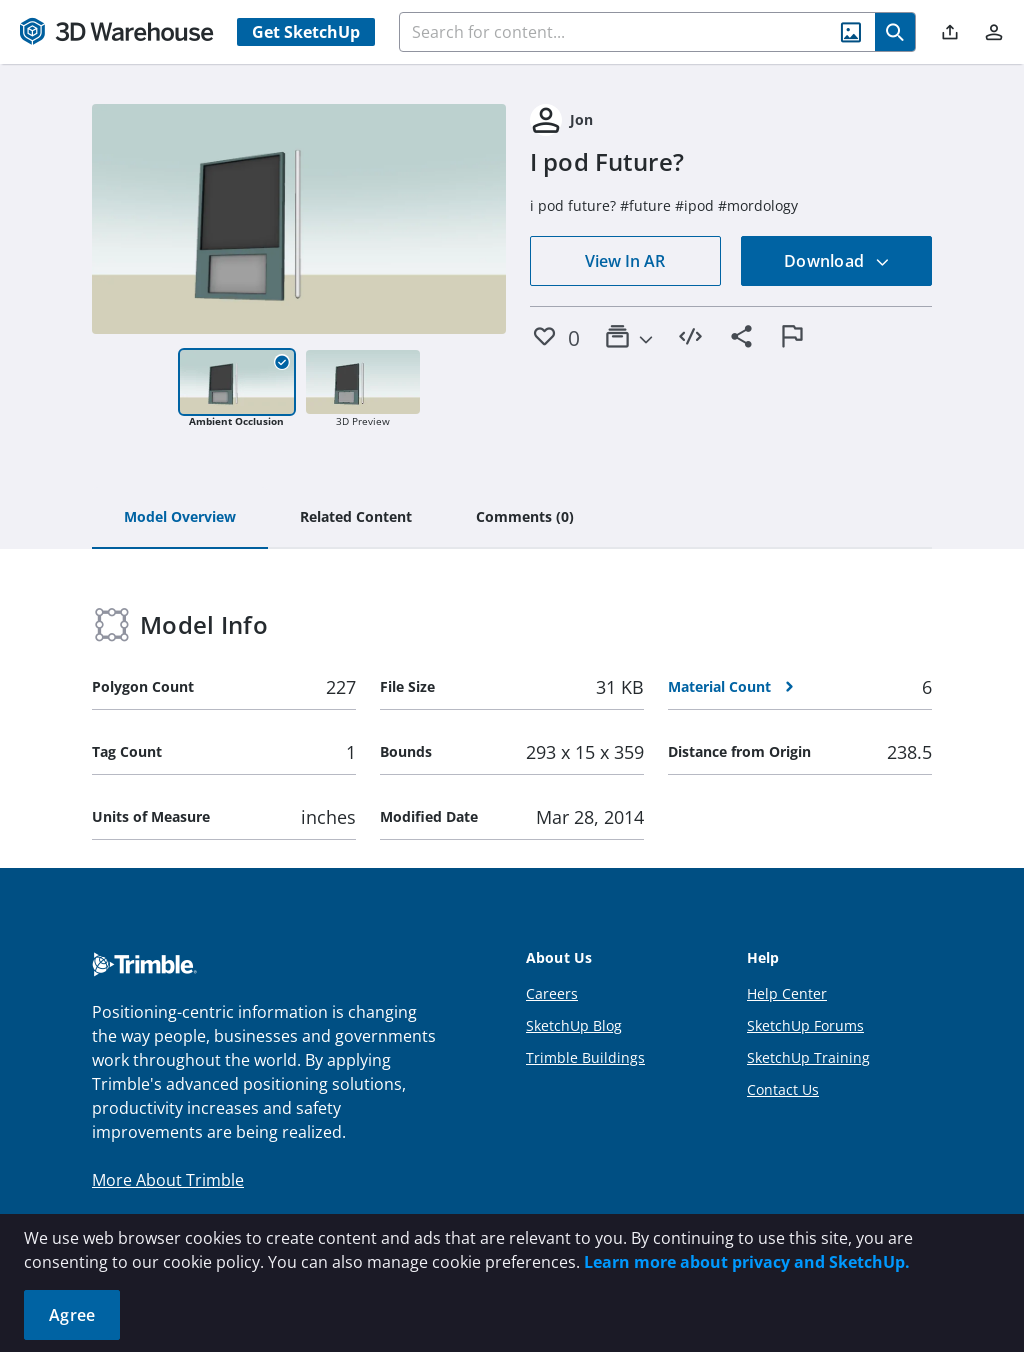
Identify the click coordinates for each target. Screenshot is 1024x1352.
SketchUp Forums (805, 1025)
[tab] (180, 518)
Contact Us (783, 1089)
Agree (72, 1315)
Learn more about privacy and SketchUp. (747, 1262)
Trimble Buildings (585, 1057)
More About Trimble (168, 1180)
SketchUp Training (808, 1057)
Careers (552, 993)
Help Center (787, 993)
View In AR (625, 261)
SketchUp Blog (574, 1025)
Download (837, 261)
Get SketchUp (306, 32)
